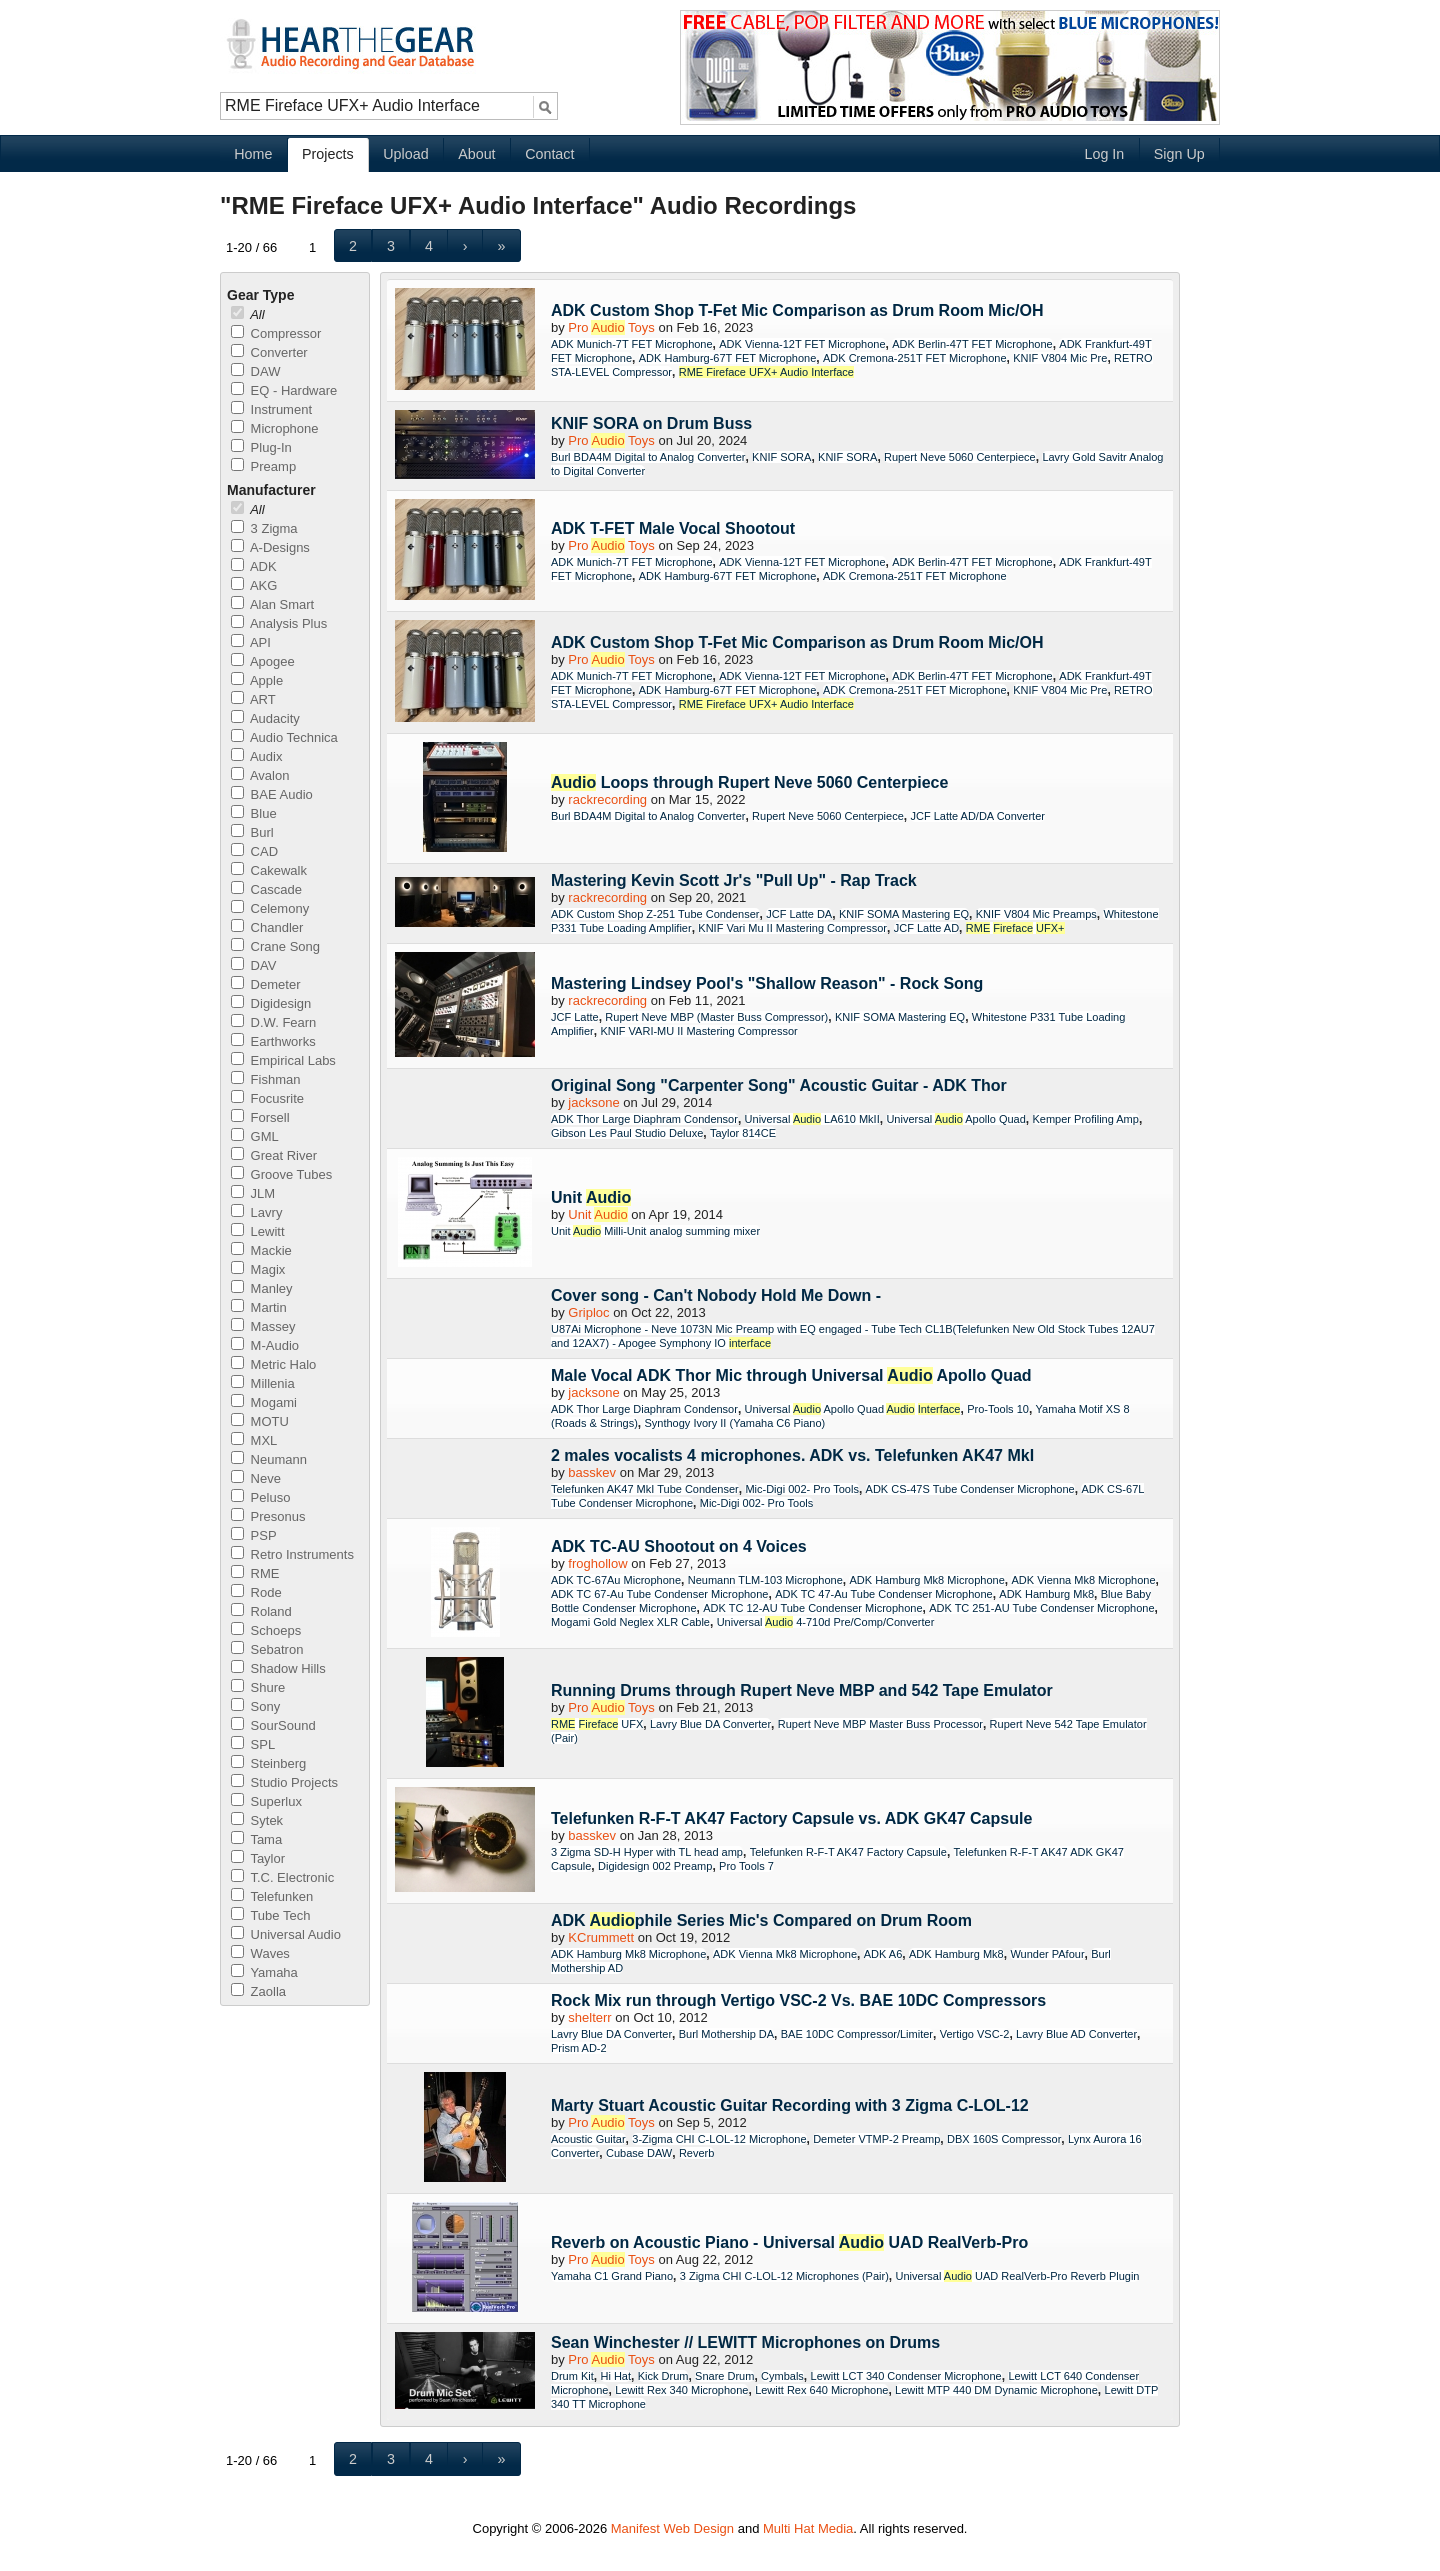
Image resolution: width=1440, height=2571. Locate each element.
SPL (253, 1744)
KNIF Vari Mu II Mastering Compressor (792, 928)
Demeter (265, 984)
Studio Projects (284, 1782)
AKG (254, 585)
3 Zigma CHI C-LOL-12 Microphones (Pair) (784, 2276)
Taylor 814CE (743, 1133)
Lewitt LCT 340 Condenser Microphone (906, 2376)
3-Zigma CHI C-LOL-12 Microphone (719, 2139)
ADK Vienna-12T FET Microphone (802, 344)
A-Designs (270, 547)
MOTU (260, 1421)
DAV (253, 965)
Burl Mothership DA (726, 2034)
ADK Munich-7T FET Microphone (632, 344)
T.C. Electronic (282, 1877)
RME (255, 1573)
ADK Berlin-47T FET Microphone (972, 344)
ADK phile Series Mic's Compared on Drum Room (761, 1920)
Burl (252, 832)
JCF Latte (575, 1017)
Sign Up (1179, 154)
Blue (254, 813)
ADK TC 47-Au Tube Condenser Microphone (883, 1594)
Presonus (268, 1516)
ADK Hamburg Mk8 (1046, 1594)
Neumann (269, 1459)
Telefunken (272, 1896)
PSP (254, 1535)
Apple (257, 680)
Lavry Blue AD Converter (1076, 2034)
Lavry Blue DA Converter (710, 1724)
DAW (255, 371)
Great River (274, 1155)
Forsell (260, 1117)
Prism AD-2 (579, 2048)
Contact (549, 154)
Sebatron (267, 1649)
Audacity (265, 718)
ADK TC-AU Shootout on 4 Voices (679, 1546)
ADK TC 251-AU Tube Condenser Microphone (1041, 1608)
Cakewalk (269, 870)
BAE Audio (272, 794)
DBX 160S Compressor (1004, 2139)
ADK (254, 566)
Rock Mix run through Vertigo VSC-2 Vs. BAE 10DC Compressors (798, 2000)
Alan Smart (272, 604)
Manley (262, 1288)
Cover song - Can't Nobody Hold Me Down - (716, 1295)
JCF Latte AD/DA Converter (977, 816)
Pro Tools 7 (746, 1866)
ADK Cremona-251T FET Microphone (915, 358)
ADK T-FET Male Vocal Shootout (673, 528)
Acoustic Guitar (588, 2139)
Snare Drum (724, 2376)
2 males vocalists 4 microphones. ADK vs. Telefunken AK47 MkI (792, 1455)
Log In (1104, 154)
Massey (263, 1326)
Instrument (271, 409)
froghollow (597, 1563)
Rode (256, 1592)
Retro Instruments (292, 1554)
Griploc (588, 1312)
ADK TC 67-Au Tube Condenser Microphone (659, 1594)
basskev (592, 1472)
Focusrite (267, 1098)
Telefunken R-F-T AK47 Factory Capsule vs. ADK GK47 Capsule (791, 1818)
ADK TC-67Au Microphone (616, 1580)
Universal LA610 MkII (812, 1119)
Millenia (263, 1383)
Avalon (260, 775)
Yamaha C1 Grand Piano (612, 2276)
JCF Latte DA (799, 914)
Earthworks (273, 1041)
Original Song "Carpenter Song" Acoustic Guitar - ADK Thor (779, 1085)
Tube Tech (270, 1915)
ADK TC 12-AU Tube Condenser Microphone (812, 1608)
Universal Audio (286, 1934)
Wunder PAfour (1047, 1954)
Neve (256, 1478)
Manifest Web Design (672, 2528)
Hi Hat (615, 2376)
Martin (259, 1307)
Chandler (267, 927)
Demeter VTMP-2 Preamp (876, 2139)
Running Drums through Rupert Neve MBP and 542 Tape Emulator (802, 1690)
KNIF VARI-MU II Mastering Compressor (698, 1031)
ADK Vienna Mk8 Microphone (1083, 1580)
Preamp (263, 466)
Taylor (258, 1858)
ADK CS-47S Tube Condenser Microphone (970, 1489)
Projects (328, 154)
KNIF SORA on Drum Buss (651, 423)
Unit (591, 1197)
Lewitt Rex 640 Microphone (821, 2390)
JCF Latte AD (926, 928)
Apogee (263, 661)
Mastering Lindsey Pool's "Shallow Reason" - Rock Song (767, 983)
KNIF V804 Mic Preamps (1036, 914)
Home (253, 154)
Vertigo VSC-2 (975, 2034)
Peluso (260, 1497)
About (476, 154)
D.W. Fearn (273, 1022)
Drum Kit (572, 2376)
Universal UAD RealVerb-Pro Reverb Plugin (1018, 2276)
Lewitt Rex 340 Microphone (681, 2390)
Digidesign (271, 1003)
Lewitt (258, 1231)
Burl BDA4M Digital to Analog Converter (648, 457)
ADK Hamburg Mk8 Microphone (926, 1580)
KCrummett (601, 1937)
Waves (260, 1953)
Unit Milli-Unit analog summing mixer (655, 1231)
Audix (256, 756)
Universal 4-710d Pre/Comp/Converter (826, 1622)
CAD (254, 851)
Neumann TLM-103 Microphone (765, 1580)
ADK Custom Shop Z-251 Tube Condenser (655, 914)
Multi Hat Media (808, 2528)
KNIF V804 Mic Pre (1060, 358)
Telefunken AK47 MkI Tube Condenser (645, 1489)
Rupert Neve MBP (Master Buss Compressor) (716, 1017)
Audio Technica (284, 737)
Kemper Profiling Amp (1086, 1119)
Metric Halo (273, 1364)
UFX (597, 1724)
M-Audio (265, 1345)
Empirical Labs (283, 1060)
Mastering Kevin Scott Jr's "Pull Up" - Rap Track (734, 880)
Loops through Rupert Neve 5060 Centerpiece (749, 782)
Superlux (266, 1801)
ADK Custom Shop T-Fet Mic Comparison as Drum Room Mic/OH (797, 310)
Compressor (276, 333)
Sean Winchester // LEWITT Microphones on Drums (745, 2342)
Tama (256, 1839)
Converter (269, 352)
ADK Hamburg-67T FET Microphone (728, 358)
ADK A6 (883, 1954)
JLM (253, 1193)
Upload (405, 154)
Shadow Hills (278, 1668)
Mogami (264, 1402)
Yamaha (264, 1972)
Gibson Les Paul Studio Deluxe (627, 1133)
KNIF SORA (781, 457)
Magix (258, 1269)
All (248, 314)
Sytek (257, 1820)
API (251, 642)
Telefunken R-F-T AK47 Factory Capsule (848, 1852)
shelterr (589, 2017)
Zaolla (258, 1991)
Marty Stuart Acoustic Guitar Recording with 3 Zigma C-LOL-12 (790, 2105)
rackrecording (607, 799)
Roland (261, 1611)
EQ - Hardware (284, 390)
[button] (353, 245)
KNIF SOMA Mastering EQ (904, 914)
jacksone (593, 1102)
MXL (254, 1440)
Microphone (275, 428)
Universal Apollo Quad (955, 1119)
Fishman (265, 1079)
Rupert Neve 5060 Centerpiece (960, 457)
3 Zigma (264, 528)
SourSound (273, 1725)
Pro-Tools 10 (998, 1409)
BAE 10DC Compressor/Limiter (857, 2034)
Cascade (266, 889)
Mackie (261, 1250)
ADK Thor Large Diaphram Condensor (644, 1119)
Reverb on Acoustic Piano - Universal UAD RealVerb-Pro (789, 2242)
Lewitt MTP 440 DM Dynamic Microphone (996, 2390)
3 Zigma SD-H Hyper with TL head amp (647, 1852)
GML (255, 1136)
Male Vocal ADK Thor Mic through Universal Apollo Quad (791, 1375)
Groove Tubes (281, 1174)
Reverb (696, 2153)
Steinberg (268, 1763)
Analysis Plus (279, 623)
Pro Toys (611, 327)
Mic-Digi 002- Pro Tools (802, 1489)
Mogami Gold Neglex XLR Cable (630, 1622)
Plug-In (261, 447)
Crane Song (275, 946)
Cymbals (782, 2376)
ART (253, 699)
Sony (255, 1706)
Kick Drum (663, 2376)
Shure (258, 1687)
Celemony (270, 908)
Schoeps (266, 1630)
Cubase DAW (639, 2153)
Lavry (256, 1212)
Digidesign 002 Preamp (655, 1866)
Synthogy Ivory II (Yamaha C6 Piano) (734, 1423)
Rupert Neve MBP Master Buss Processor (880, 1724)
